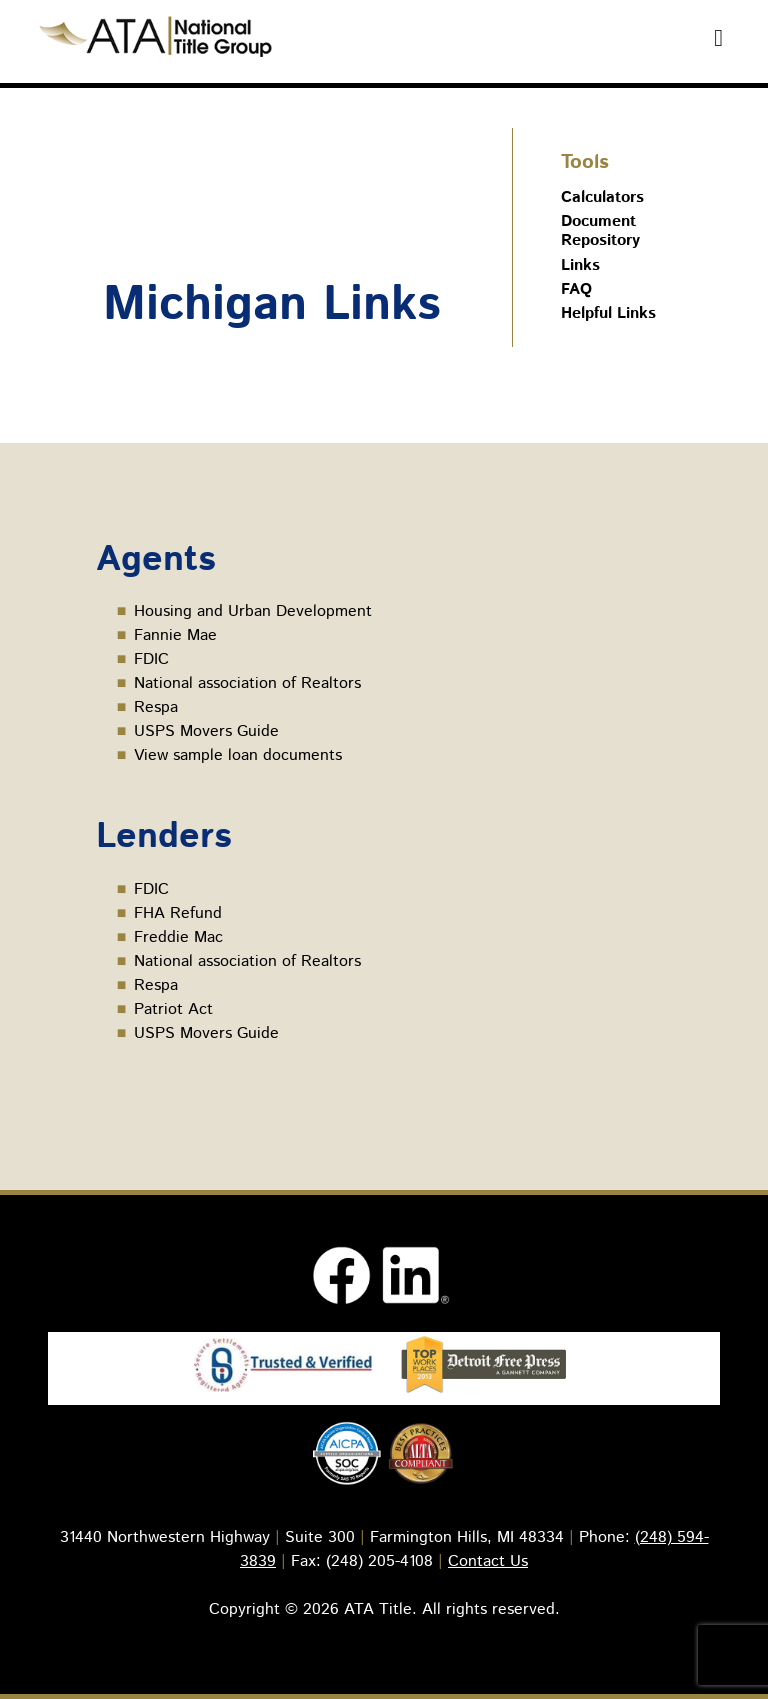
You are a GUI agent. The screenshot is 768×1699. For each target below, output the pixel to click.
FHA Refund (178, 913)
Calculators (602, 197)
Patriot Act (173, 1009)
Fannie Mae (175, 635)
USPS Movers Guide (206, 731)
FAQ (576, 289)
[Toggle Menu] (718, 38)
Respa (156, 707)
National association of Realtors (247, 683)
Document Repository (600, 231)
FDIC (151, 659)
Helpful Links (608, 313)
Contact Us (488, 1561)
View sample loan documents (238, 755)
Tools (585, 162)
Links (580, 265)
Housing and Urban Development (253, 611)
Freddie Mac (178, 937)
